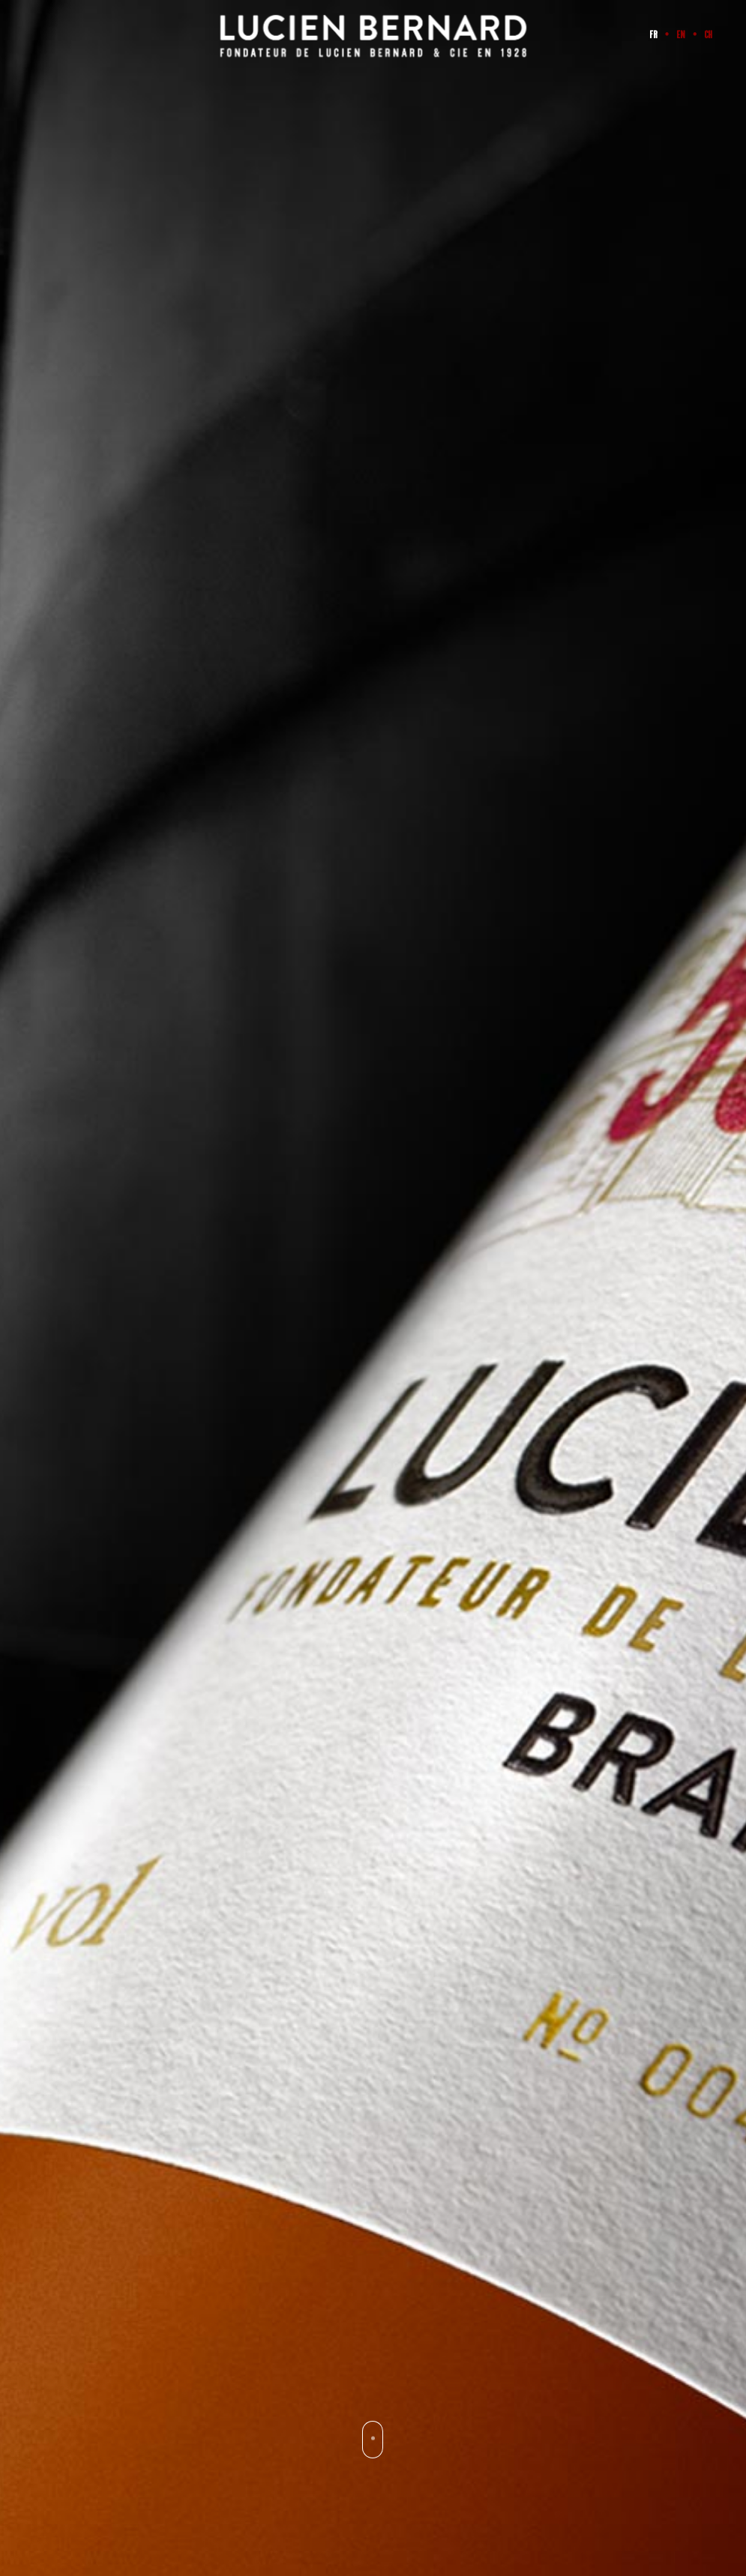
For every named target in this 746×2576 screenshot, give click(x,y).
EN (681, 34)
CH (708, 34)
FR (654, 34)
